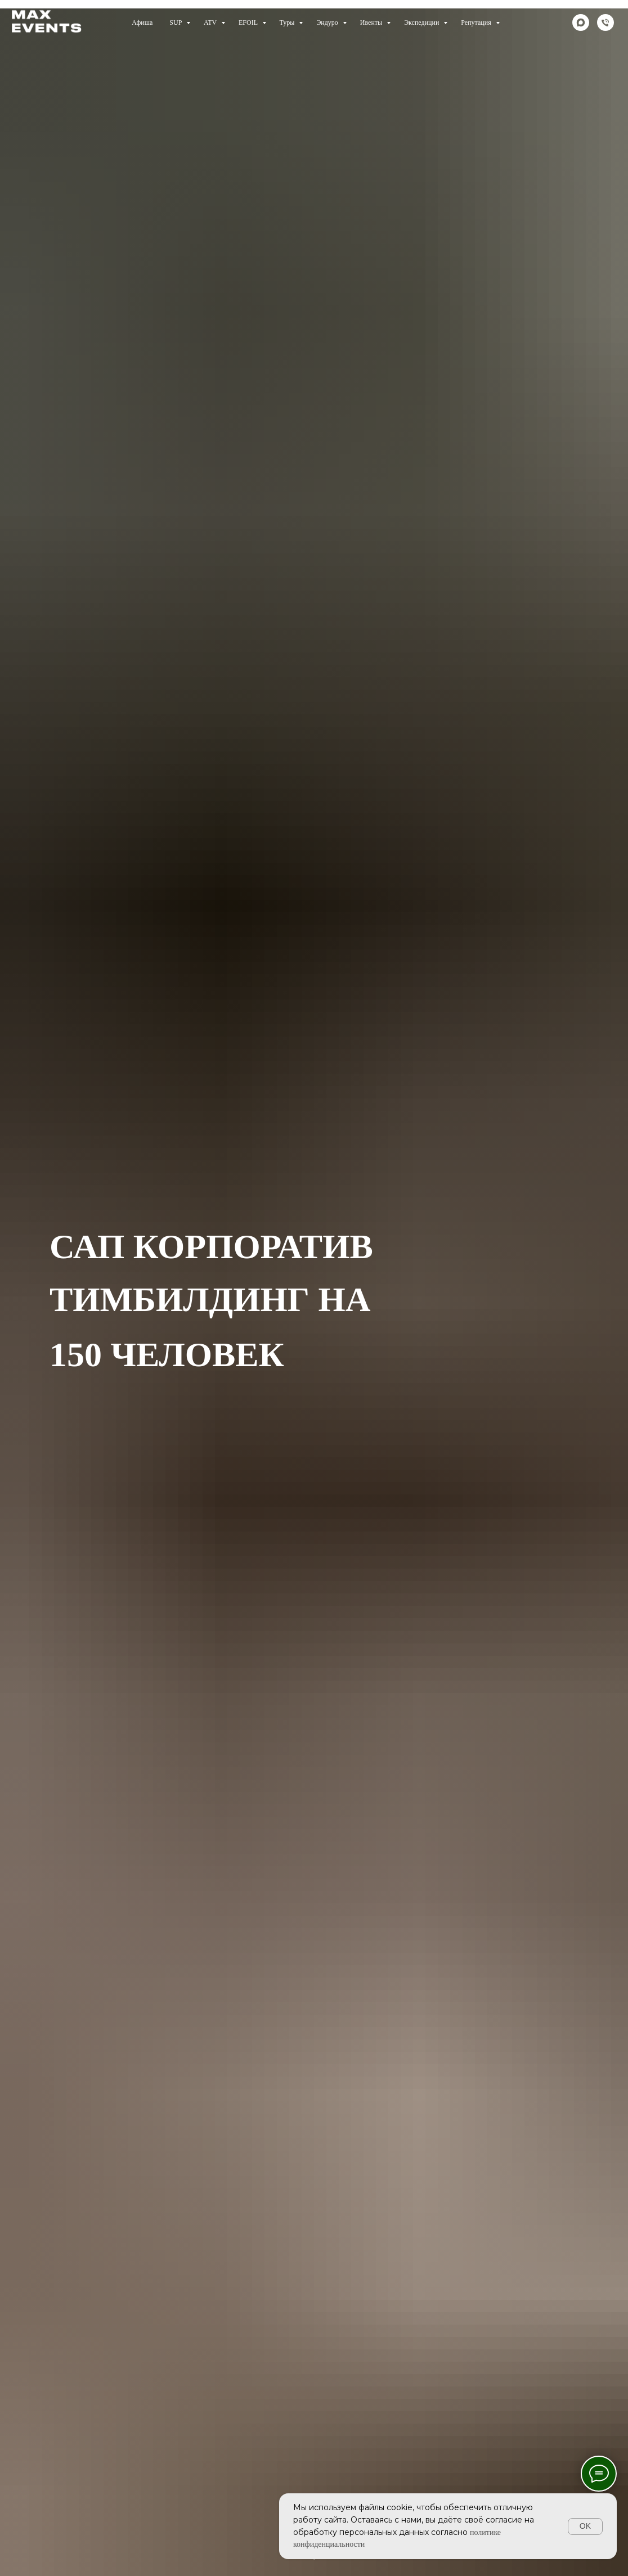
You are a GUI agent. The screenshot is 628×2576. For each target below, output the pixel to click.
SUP (176, 22)
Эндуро (327, 22)
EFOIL (249, 22)
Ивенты (372, 22)
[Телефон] (605, 22)
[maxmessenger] (580, 22)
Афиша (142, 22)
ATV (211, 22)
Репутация (476, 22)
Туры (288, 22)
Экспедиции (422, 22)
